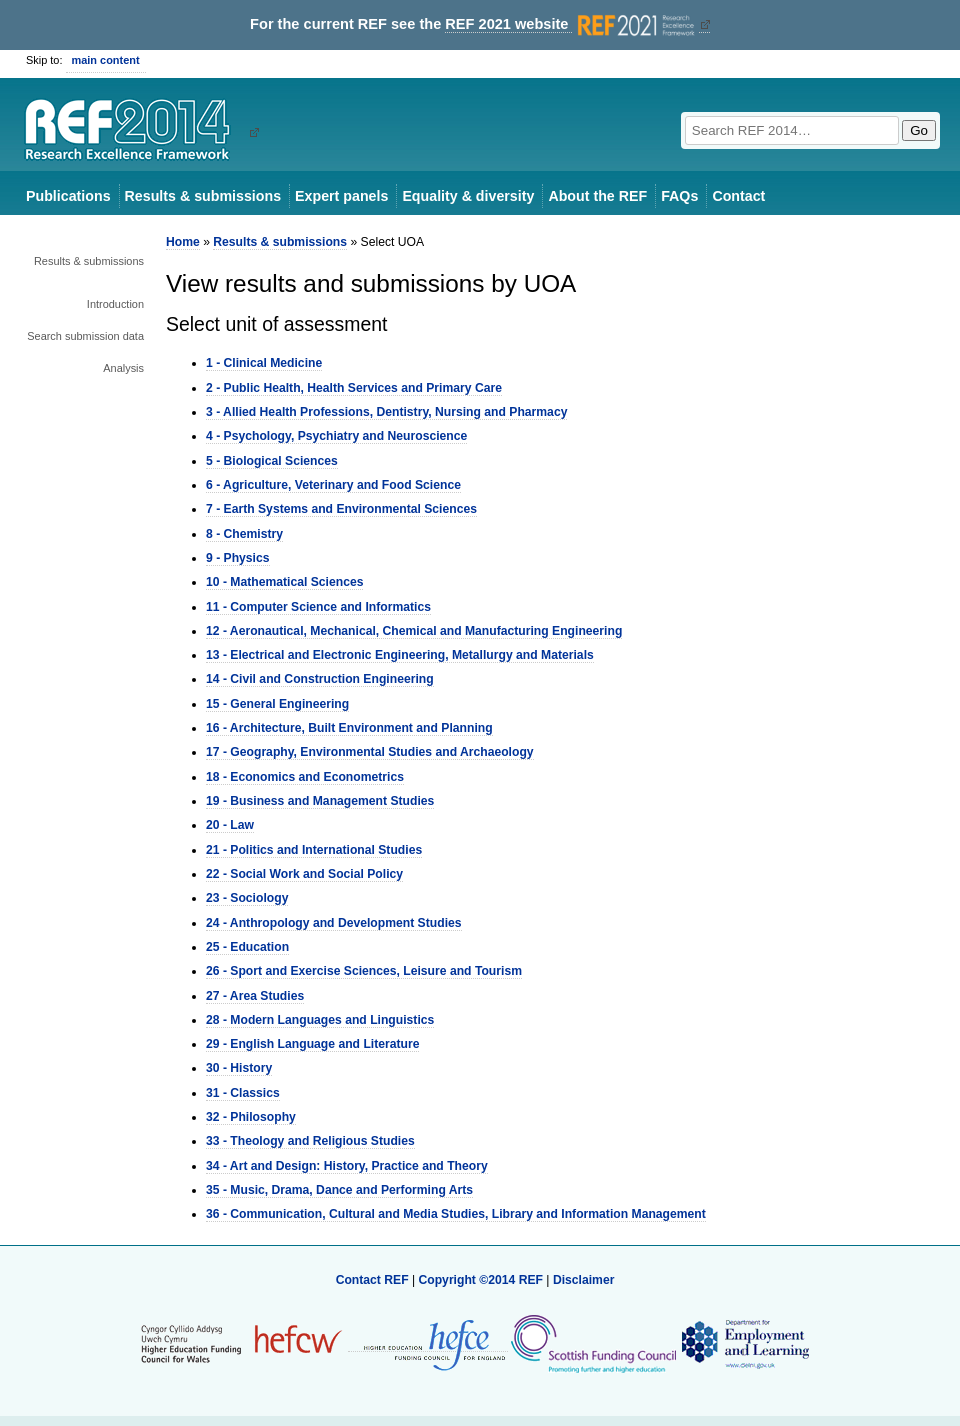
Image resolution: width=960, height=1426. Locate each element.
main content (106, 60)
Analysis (123, 368)
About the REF (597, 196)
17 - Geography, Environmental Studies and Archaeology (370, 752)
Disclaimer (584, 1280)
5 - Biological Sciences (272, 461)
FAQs (679, 196)
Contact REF (372, 1280)
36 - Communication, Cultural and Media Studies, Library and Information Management (456, 1214)
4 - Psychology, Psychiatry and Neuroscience (336, 436)
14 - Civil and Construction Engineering (320, 679)
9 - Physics (238, 558)
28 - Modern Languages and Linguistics (320, 1020)
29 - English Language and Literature (312, 1044)
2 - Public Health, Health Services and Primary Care (354, 388)
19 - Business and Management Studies (320, 801)
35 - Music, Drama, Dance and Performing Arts (339, 1190)
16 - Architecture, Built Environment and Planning (349, 728)
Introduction (115, 304)
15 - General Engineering (277, 704)
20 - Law (230, 825)
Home (183, 242)
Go (919, 130)
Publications (68, 196)
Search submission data (85, 336)
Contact (738, 196)
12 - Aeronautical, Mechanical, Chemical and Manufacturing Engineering (414, 631)
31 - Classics (243, 1093)
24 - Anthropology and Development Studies (334, 923)
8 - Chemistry (244, 534)
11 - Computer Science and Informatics (318, 607)
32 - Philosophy (251, 1117)
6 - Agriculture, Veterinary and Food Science (333, 485)
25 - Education (247, 947)
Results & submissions (203, 196)
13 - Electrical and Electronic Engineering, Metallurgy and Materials (400, 655)
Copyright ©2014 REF (482, 1280)
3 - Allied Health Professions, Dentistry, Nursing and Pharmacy (386, 412)
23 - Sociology (247, 898)
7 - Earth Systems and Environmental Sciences (341, 509)
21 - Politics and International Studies (314, 850)
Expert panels (341, 196)
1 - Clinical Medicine (264, 363)
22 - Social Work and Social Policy (304, 874)
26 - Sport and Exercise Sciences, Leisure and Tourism (364, 971)
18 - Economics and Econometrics (305, 777)
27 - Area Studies (255, 996)
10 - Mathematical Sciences (284, 582)
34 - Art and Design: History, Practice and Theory (347, 1166)
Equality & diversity (468, 196)
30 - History (239, 1068)
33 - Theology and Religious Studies (310, 1141)
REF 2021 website (571, 24)
